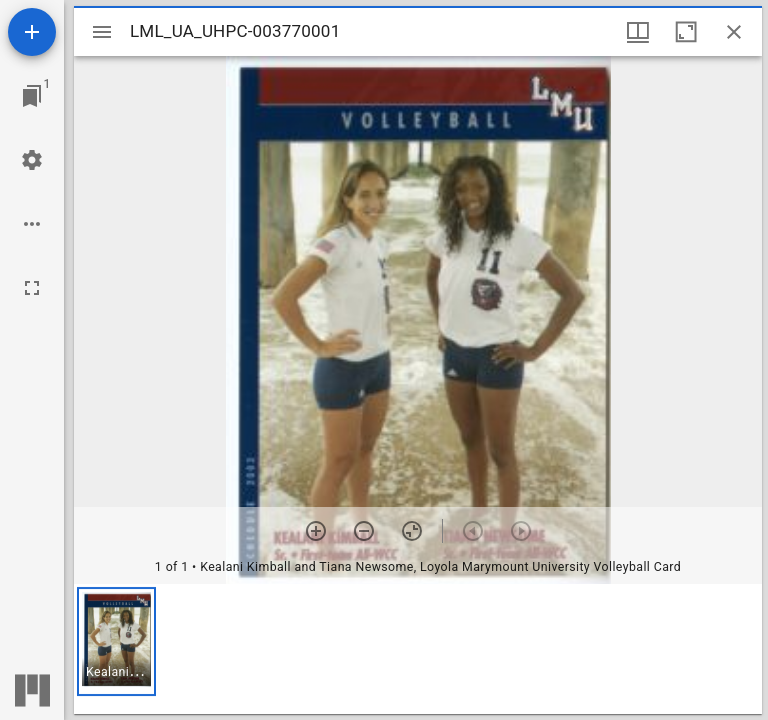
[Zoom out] (364, 531)
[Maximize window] (686, 32)
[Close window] (734, 32)
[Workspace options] (32, 224)
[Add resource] (32, 32)
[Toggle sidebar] (102, 32)
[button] (116, 641)
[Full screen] (32, 288)
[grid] (418, 649)
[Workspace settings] (32, 160)
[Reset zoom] (412, 531)
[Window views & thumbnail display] (638, 32)
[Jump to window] (32, 96)
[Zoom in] (316, 531)
